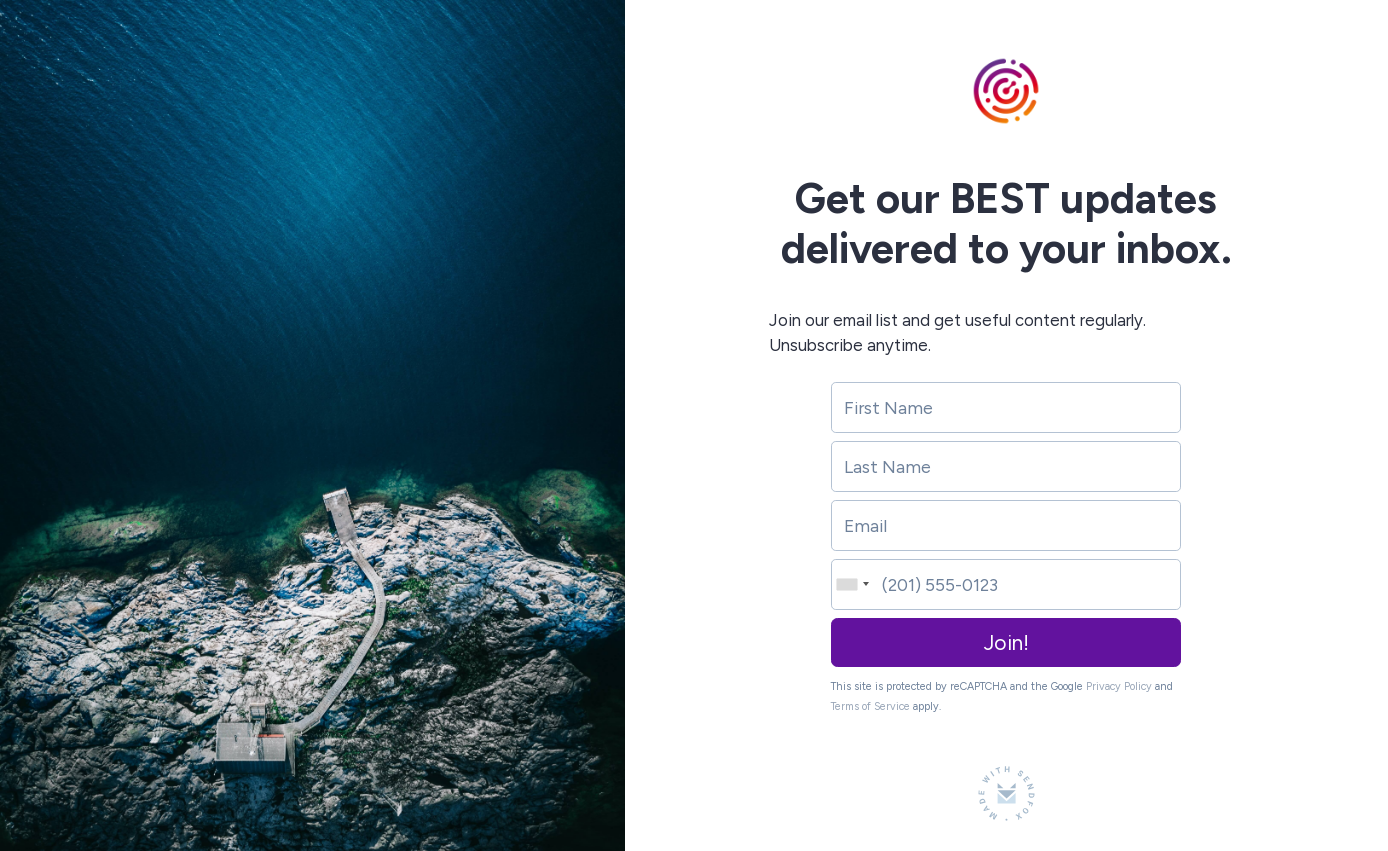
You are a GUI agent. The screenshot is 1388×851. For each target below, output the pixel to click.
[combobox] (850, 584)
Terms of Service (870, 706)
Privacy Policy (1119, 686)
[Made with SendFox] (1006, 793)
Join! (1006, 642)
